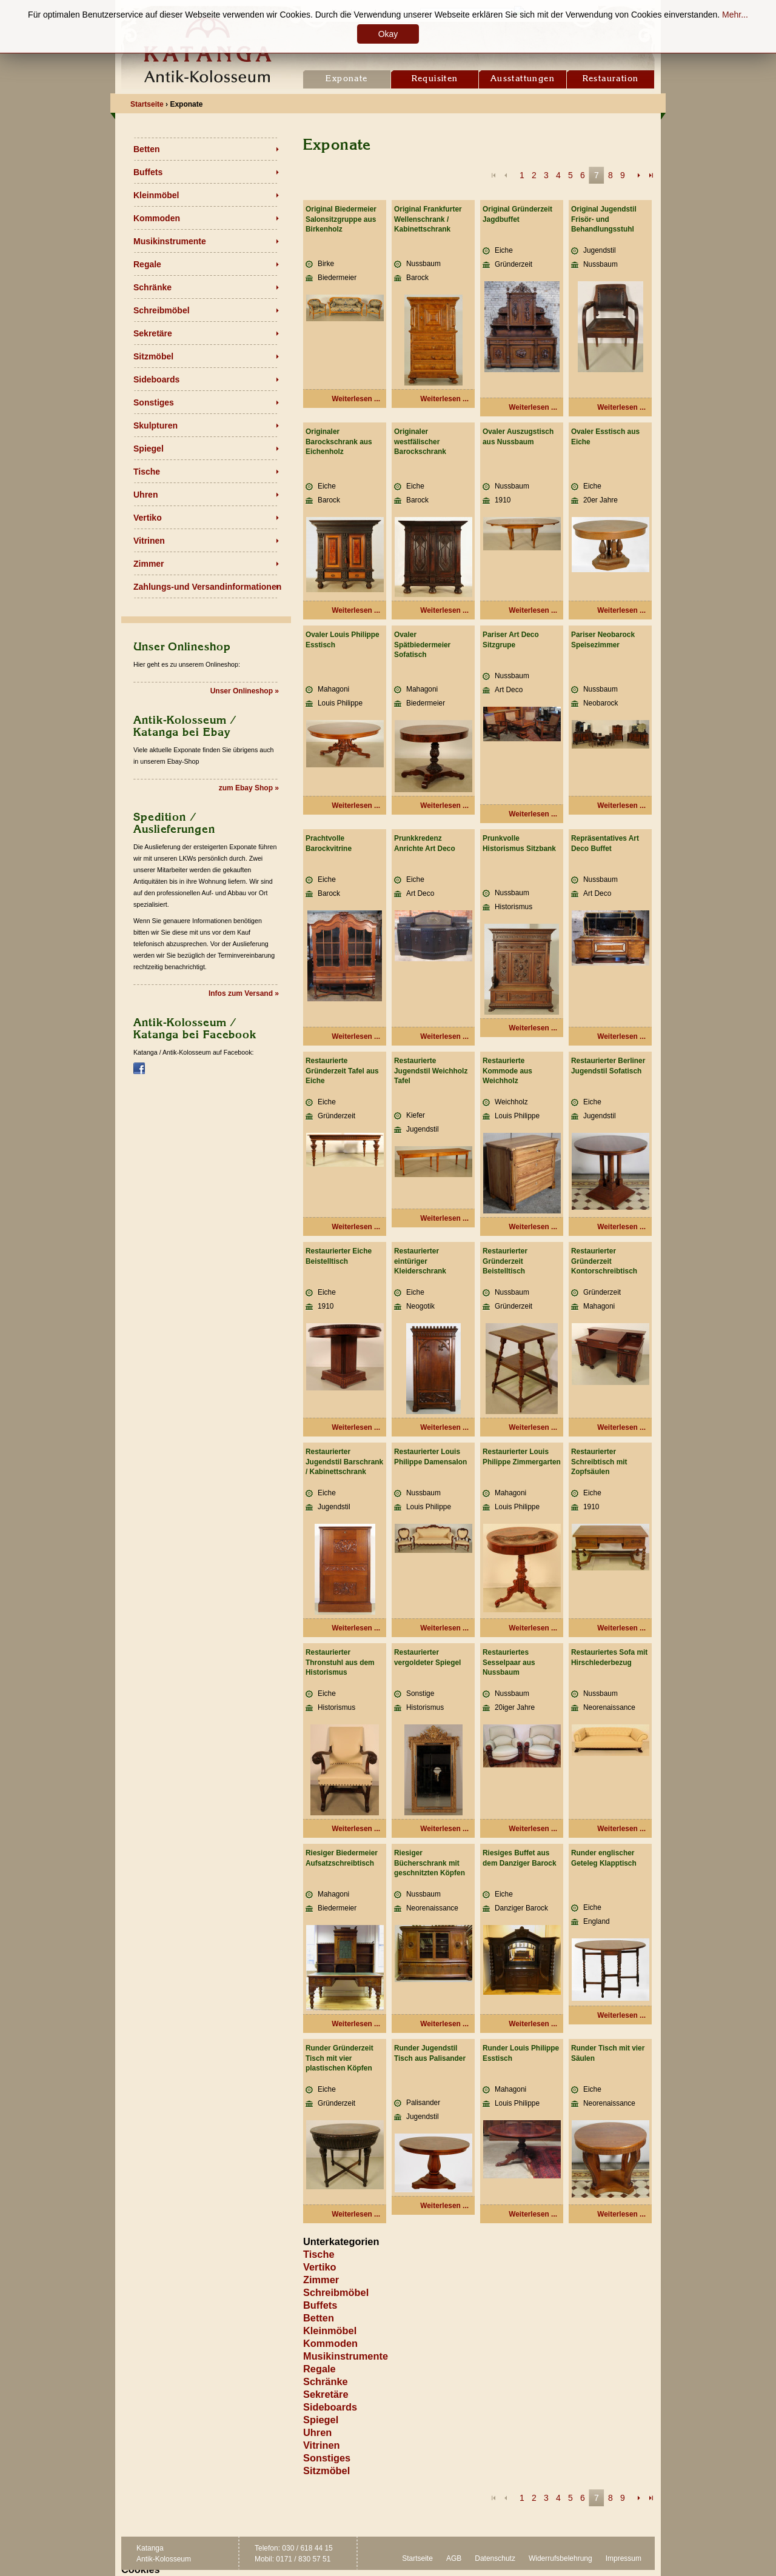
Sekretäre (152, 333)
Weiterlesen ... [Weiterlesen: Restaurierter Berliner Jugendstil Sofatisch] (621, 1227)
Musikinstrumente (169, 241)
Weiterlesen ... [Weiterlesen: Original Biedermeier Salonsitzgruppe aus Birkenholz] (356, 399)
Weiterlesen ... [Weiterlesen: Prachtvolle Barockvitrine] (356, 1036)
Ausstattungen (522, 79)
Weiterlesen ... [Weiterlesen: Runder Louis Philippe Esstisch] (533, 2214)
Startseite (417, 2558)
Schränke (152, 287)
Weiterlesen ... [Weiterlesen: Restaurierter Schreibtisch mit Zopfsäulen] (621, 1628)
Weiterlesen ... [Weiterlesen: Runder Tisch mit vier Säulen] (621, 2214)
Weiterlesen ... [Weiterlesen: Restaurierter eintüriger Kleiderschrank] (444, 1427)
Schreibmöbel (161, 310)
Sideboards (156, 379)
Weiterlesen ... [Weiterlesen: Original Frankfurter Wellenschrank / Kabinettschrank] (444, 399)
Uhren (145, 494)
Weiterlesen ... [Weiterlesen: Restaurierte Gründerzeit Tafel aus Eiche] (356, 1227)
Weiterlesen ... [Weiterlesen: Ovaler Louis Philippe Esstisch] (356, 805)
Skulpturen (155, 425)
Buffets (147, 172)
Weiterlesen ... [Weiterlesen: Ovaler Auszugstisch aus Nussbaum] (533, 610)
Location (388, 12)
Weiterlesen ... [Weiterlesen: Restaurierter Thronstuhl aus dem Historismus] (356, 1828)
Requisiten (435, 79)
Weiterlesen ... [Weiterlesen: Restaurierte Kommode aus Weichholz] (533, 1227)
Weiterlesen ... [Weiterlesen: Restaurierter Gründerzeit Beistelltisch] (533, 1427)
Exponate (346, 79)
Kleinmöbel (156, 195)
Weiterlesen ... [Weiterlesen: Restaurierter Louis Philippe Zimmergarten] (533, 1628)
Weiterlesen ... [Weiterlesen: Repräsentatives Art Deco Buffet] (621, 1036)
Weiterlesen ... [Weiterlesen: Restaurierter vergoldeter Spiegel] (444, 1828)
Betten (146, 149)
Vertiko (147, 517)
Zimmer (148, 564)
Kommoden (156, 218)
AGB (453, 2558)
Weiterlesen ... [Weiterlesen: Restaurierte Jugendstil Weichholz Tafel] (444, 1218)
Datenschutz (495, 2558)
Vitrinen (149, 541)
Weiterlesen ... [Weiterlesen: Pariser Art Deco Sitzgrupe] (533, 814)
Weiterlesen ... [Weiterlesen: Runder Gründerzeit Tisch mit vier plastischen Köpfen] (356, 2214)
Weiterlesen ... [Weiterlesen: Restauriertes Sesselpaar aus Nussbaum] (533, 1828)
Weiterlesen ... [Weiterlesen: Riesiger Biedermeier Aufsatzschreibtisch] (356, 2024)
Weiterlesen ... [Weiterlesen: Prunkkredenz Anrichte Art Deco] (444, 1036)
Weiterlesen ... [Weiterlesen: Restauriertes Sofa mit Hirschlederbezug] (621, 1828)
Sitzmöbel (153, 356)
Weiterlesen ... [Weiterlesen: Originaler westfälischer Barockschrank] (444, 610)
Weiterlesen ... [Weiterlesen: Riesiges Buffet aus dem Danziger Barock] (533, 2024)
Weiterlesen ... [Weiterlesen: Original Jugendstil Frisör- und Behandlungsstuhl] (621, 407)
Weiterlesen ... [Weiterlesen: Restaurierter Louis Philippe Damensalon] (444, 1628)
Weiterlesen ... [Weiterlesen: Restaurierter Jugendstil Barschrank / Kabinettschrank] (356, 1628)
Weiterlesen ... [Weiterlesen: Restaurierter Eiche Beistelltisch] (356, 1427)
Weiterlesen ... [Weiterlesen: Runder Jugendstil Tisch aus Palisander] (444, 2205)
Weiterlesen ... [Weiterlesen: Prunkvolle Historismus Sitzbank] (533, 1028)
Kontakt (344, 12)
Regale (147, 264)
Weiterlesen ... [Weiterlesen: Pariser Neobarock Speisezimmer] (621, 805)
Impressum (623, 2558)
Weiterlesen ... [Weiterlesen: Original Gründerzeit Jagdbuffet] (533, 407)
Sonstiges (153, 402)
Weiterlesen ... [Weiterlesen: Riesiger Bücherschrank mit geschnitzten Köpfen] (444, 2024)
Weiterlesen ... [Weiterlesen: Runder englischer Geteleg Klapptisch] (621, 2015)
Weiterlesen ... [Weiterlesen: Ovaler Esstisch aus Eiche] (621, 610)
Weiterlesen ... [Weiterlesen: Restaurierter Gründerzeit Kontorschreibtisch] (621, 1427)
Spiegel (148, 448)
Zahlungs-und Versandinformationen (207, 587)
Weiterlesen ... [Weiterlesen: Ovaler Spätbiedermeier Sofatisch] (444, 805)
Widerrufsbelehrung (560, 2558)
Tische (146, 471)
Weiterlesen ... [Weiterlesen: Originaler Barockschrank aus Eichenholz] (356, 610)
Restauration (611, 79)
